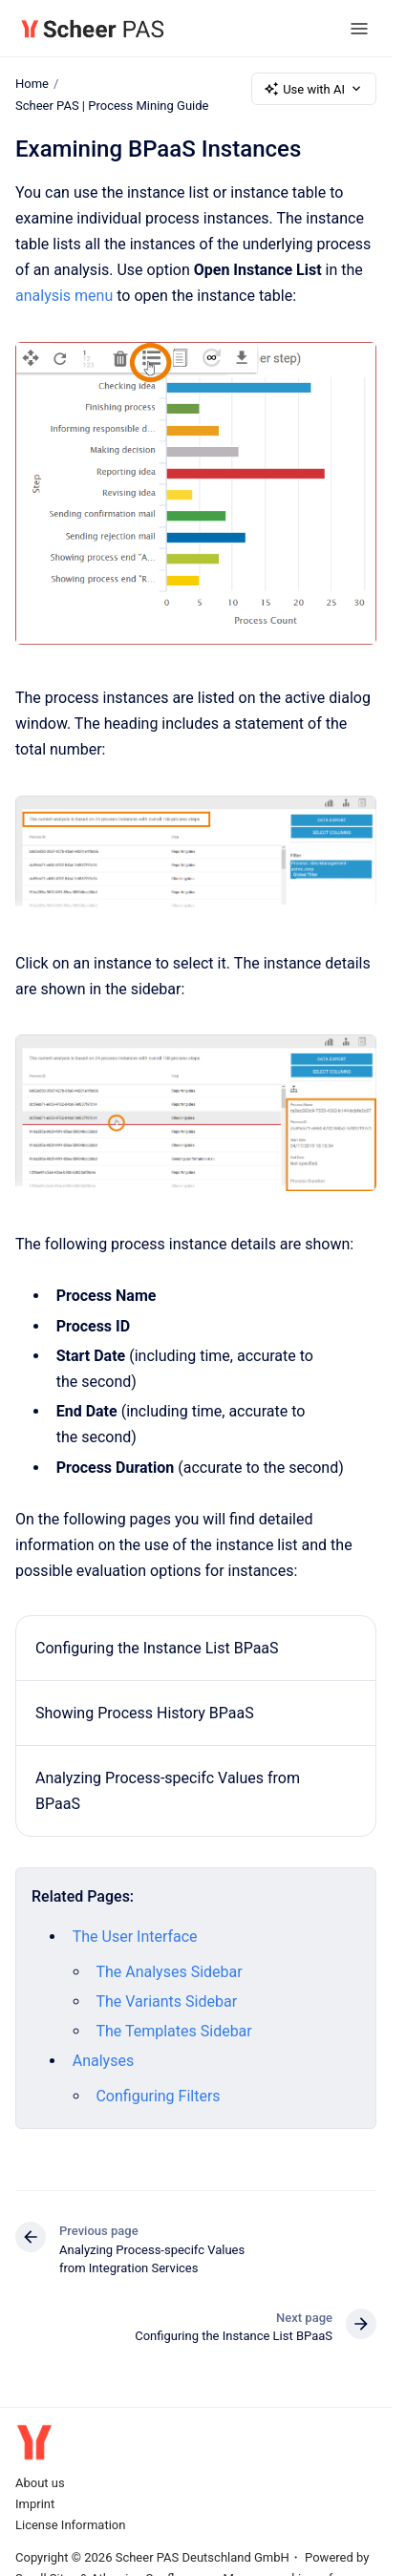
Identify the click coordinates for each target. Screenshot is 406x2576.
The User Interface (135, 1936)
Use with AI (314, 88)
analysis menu (64, 296)
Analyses (103, 2061)
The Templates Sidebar (173, 2031)
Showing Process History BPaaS (144, 1713)
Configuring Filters (158, 2096)
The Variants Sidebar (166, 2001)
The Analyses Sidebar (169, 1971)
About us (40, 2483)
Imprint (34, 2504)
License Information (70, 2525)
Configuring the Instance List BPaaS (157, 1647)
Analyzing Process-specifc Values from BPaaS (167, 1791)
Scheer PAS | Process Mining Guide (111, 105)
